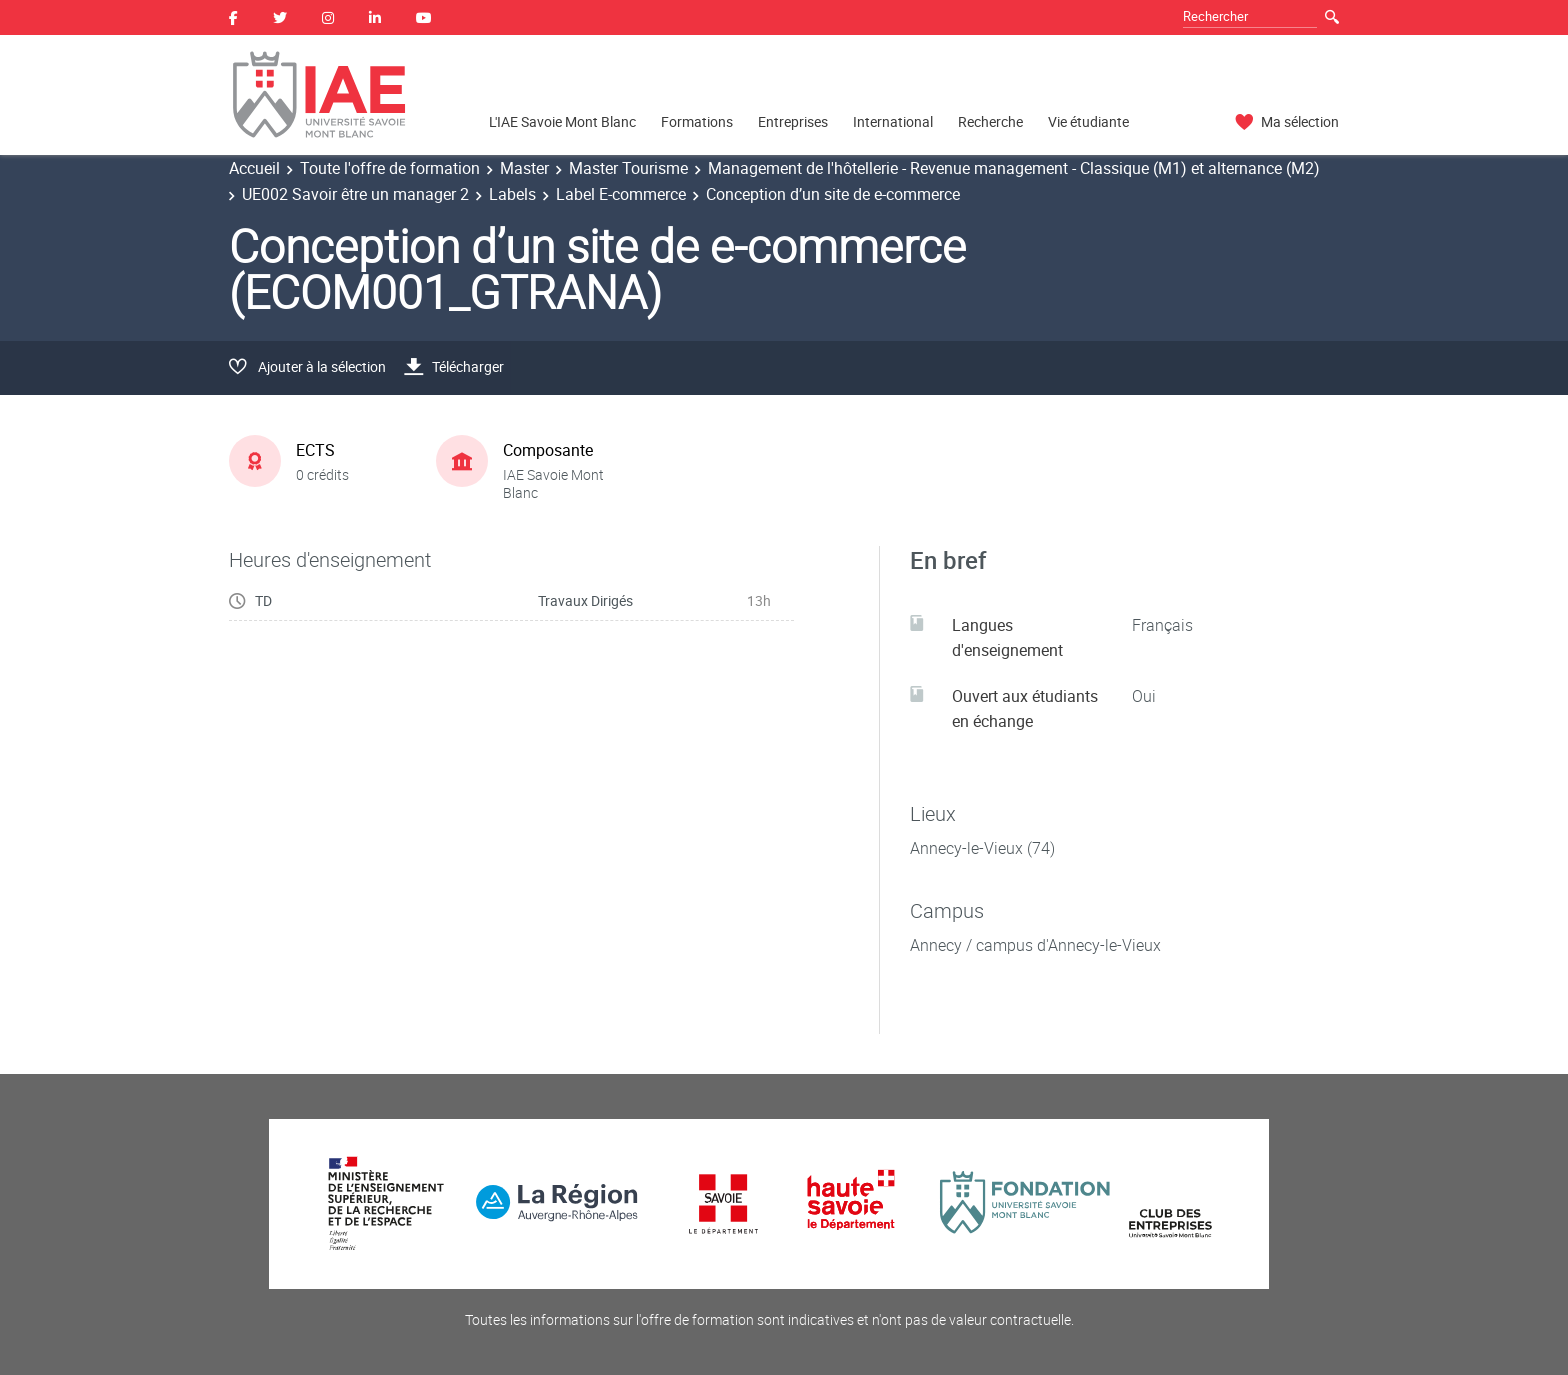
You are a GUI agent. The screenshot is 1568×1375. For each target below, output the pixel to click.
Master (524, 168)
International (893, 121)
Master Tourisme (628, 168)
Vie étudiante (1088, 121)
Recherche (990, 121)
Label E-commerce (621, 194)
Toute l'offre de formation (390, 168)
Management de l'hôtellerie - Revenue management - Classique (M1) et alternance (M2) (1014, 168)
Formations (697, 121)
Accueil (254, 168)
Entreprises (793, 121)
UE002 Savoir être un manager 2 (355, 194)
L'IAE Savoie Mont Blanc (562, 121)
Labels (512, 194)
